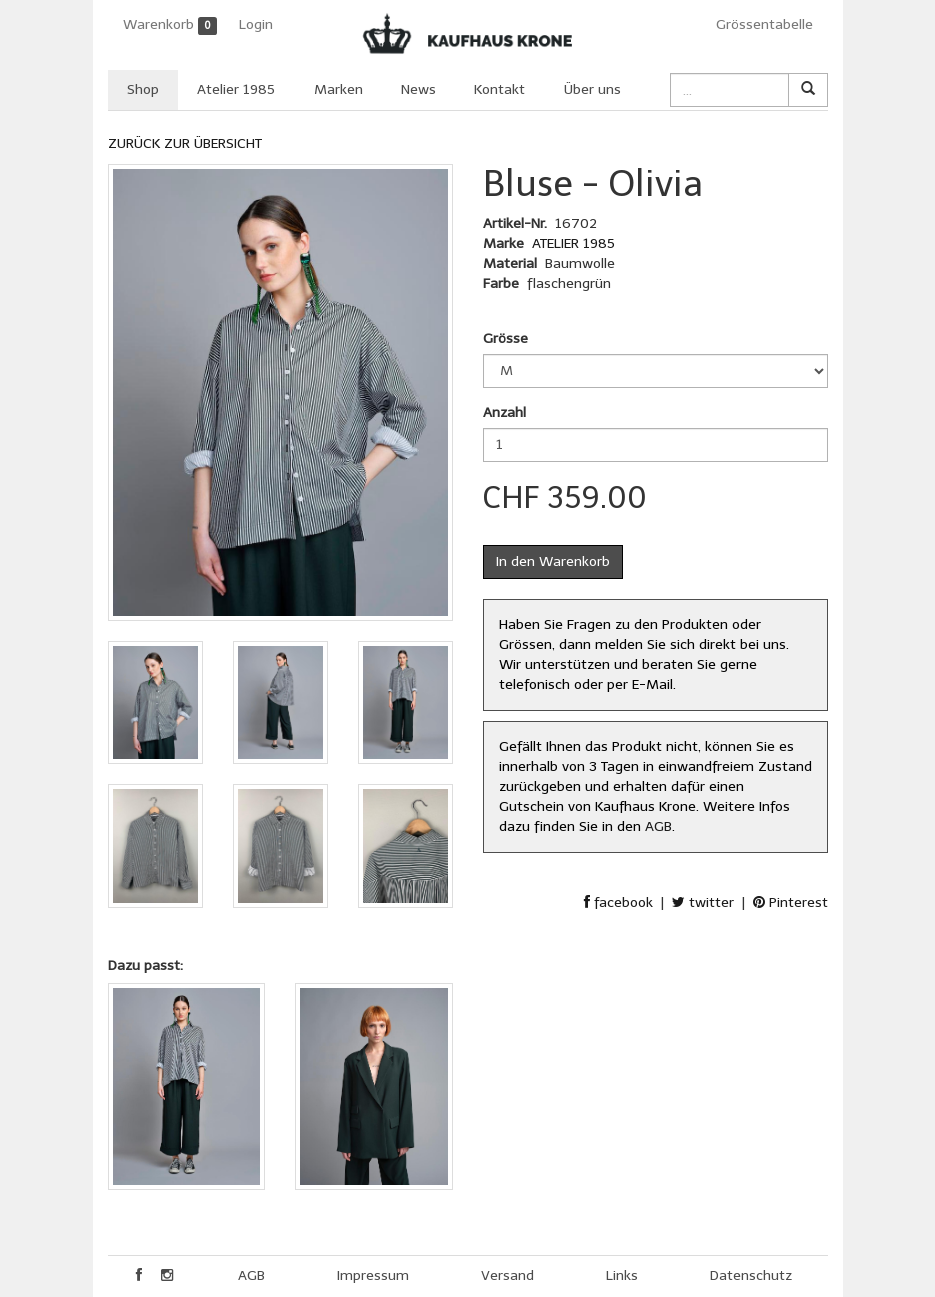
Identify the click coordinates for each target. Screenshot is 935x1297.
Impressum (373, 1275)
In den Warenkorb (553, 561)
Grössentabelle (764, 24)
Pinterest (790, 902)
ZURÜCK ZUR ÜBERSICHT (185, 143)
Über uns (592, 89)
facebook (618, 902)
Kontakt (499, 89)
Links (622, 1275)
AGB (658, 826)
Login (256, 24)
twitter (703, 902)
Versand (507, 1275)
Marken (338, 89)
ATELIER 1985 (573, 243)
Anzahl (504, 412)
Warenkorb (170, 25)
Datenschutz (751, 1275)
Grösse (505, 338)
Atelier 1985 (236, 89)
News (418, 89)
